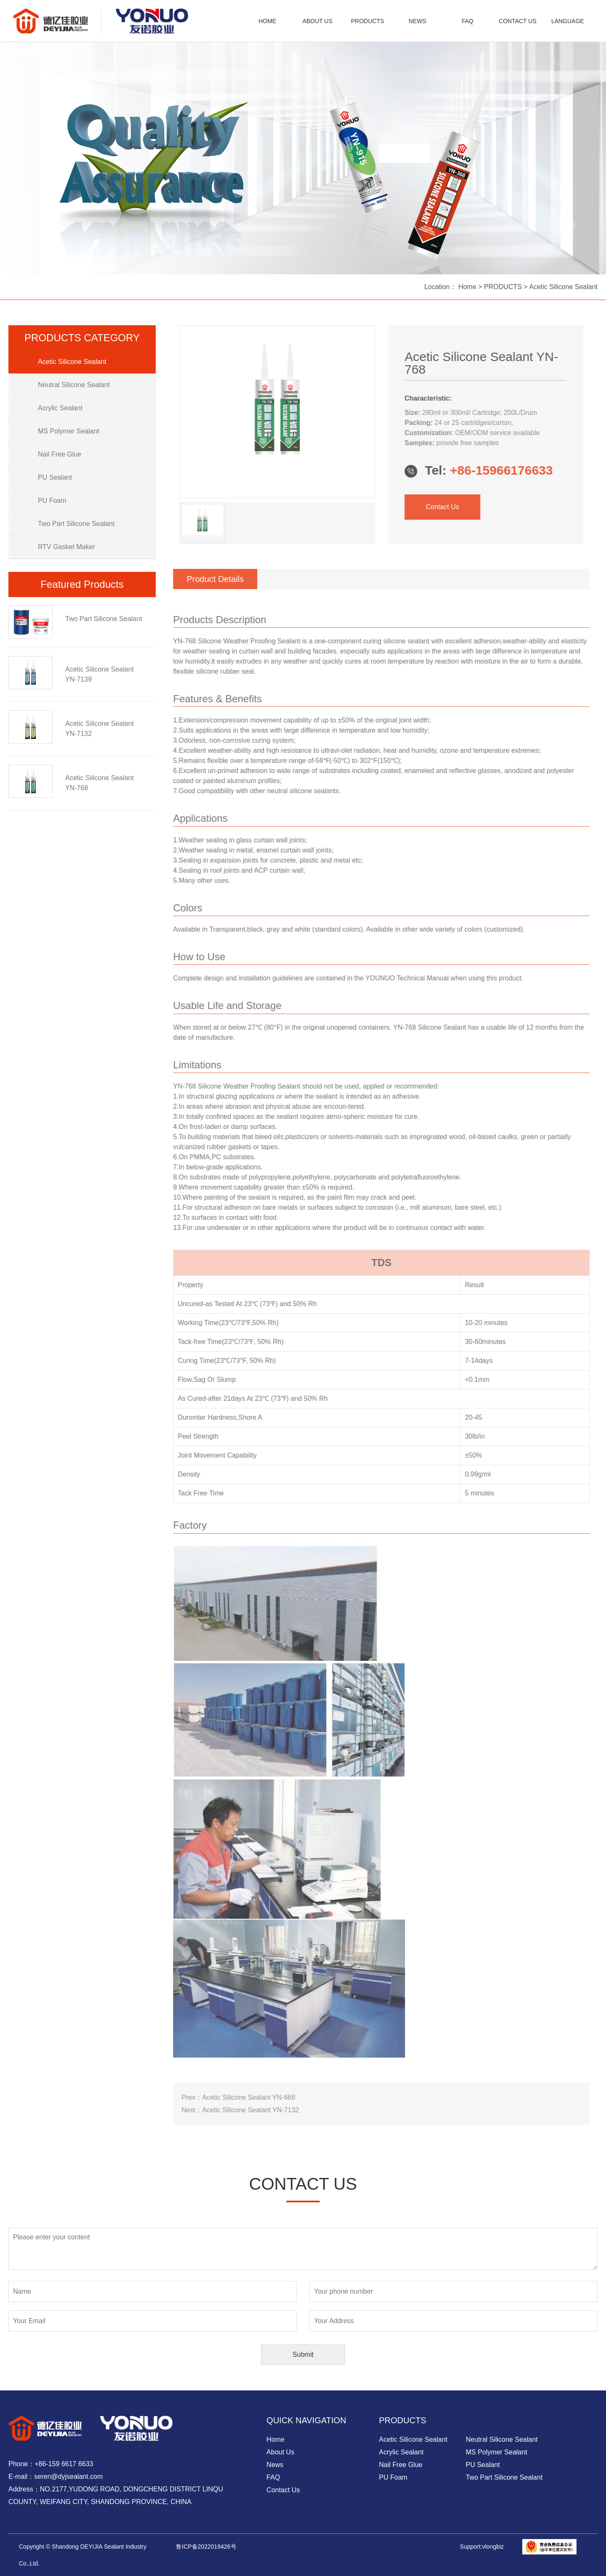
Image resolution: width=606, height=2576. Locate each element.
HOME (267, 21)
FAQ (467, 21)
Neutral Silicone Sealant (502, 2439)
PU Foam (393, 2477)
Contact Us (409, 506)
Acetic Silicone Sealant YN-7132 (217, 2110)
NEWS (417, 21)
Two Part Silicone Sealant (504, 2477)
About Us (280, 2452)
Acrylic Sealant (401, 2452)
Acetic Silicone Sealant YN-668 (215, 2097)
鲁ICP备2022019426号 (206, 2546)
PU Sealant (483, 2464)
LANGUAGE (567, 21)
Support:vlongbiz (482, 2546)
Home (467, 286)
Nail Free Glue (401, 2464)
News (274, 2464)
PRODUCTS (367, 21)
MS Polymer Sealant (496, 2452)
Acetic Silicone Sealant (563, 286)
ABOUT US (317, 21)
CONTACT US (518, 21)
